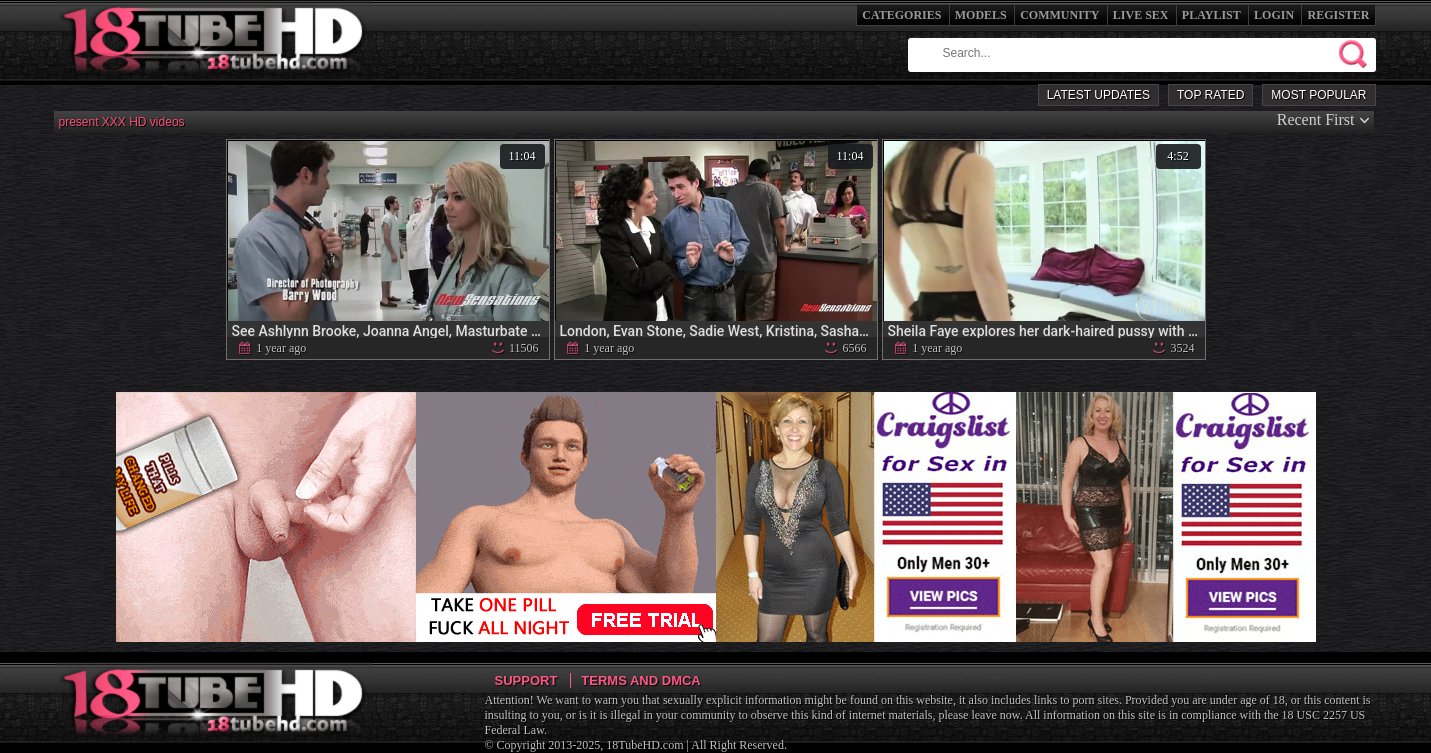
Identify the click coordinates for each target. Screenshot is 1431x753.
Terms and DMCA (640, 680)
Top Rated (1210, 95)
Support (526, 680)
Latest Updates (1098, 95)
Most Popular (1318, 95)
